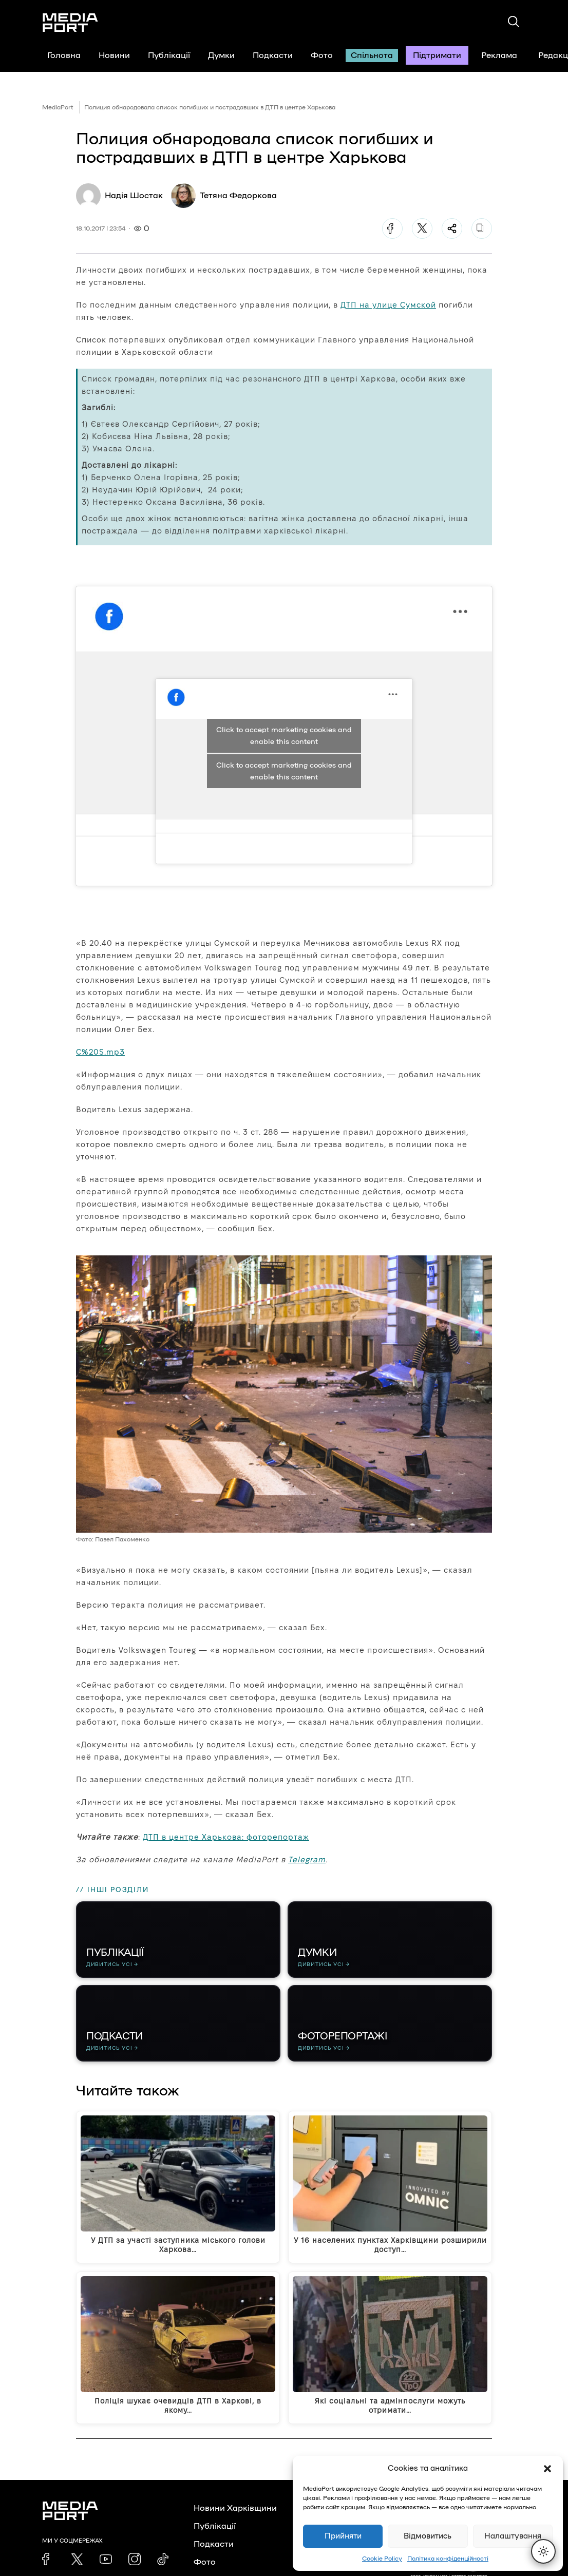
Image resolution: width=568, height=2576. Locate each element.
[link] (48, 2560)
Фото (322, 55)
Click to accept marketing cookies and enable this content (284, 771)
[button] (547, 2469)
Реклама (499, 55)
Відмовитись (427, 2536)
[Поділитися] (452, 228)
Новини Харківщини (235, 2509)
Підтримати (437, 55)
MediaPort (57, 107)
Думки (221, 55)
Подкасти (273, 55)
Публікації (169, 55)
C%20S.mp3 (100, 1051)
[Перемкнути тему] (543, 2551)
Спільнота (372, 55)
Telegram (307, 1859)
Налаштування (512, 2536)
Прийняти (343, 2536)
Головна (64, 55)
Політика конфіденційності (447, 2558)
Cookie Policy (382, 2558)
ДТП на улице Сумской (388, 304)
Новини (114, 55)
